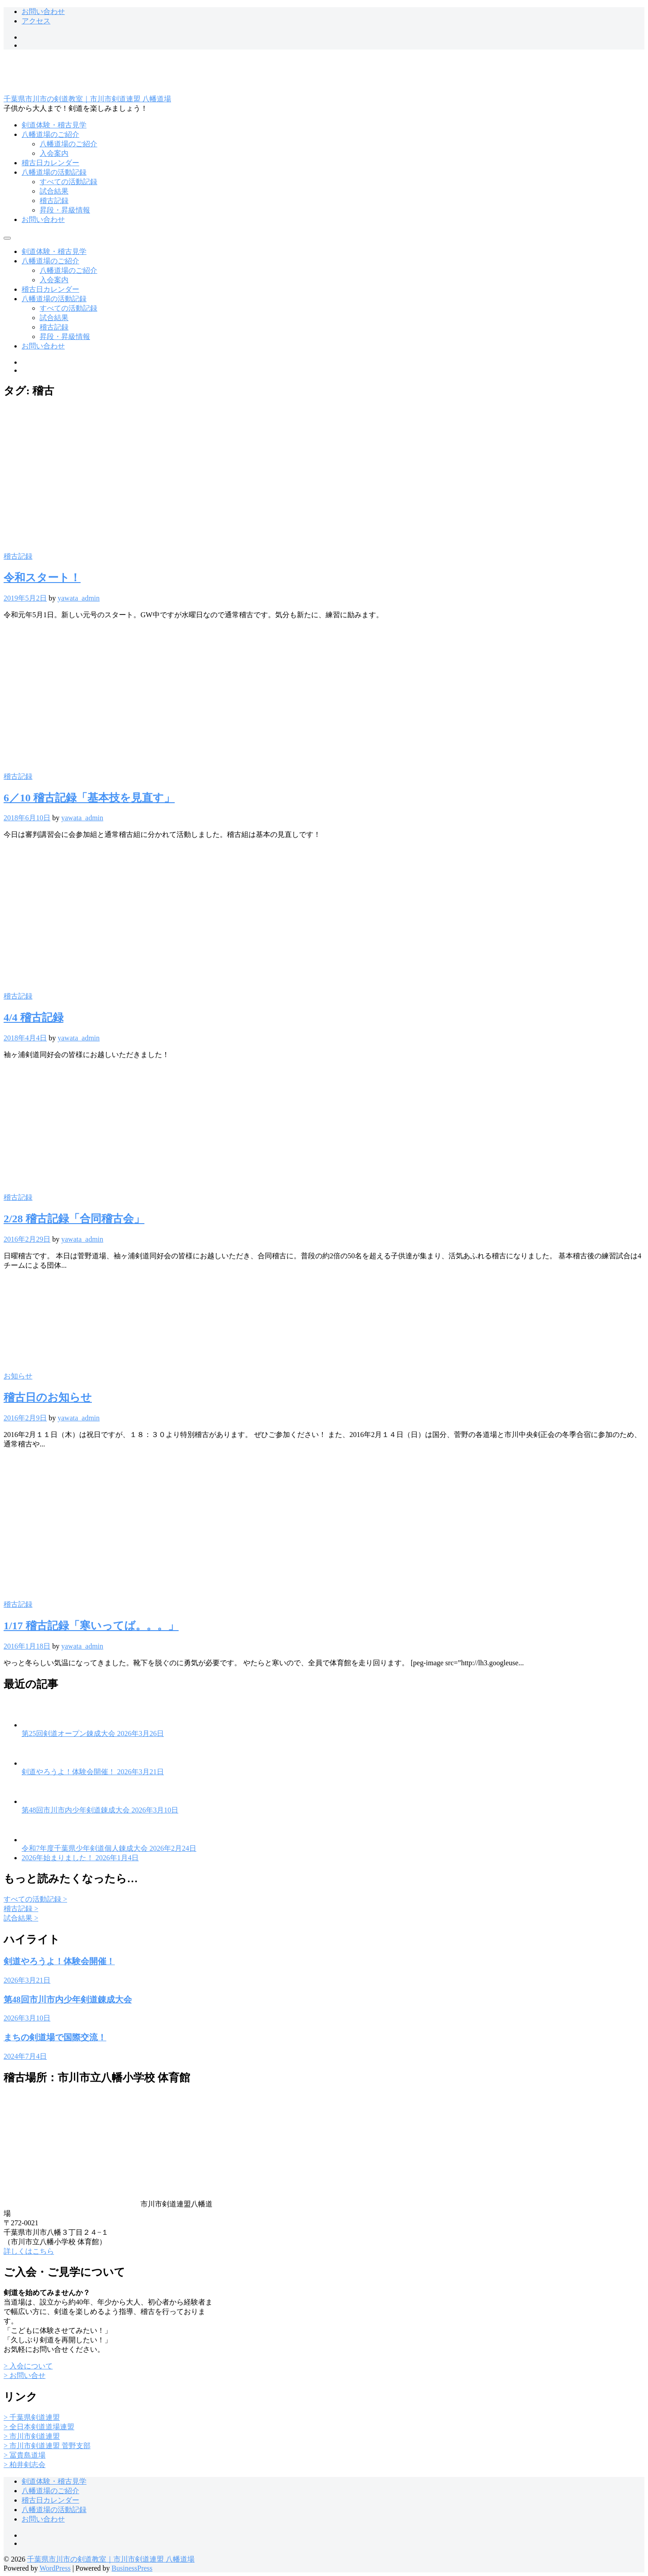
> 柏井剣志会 (24, 2464)
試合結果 (54, 191)
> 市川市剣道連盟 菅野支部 (47, 2445)
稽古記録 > (21, 1908)
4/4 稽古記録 (33, 1017)
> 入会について (28, 2366)
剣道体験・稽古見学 (54, 125)
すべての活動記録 (68, 181)
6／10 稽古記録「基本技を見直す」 (89, 798)
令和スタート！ (42, 577)
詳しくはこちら (29, 2251)
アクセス (36, 21)
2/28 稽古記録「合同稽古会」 (74, 1219)
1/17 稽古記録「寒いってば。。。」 (91, 1625)
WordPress (55, 2568)
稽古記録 (54, 200)
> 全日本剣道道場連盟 (39, 2427)
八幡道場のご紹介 (50, 134)
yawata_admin (79, 598)
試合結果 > (21, 1918)
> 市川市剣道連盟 (32, 2436)
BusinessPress (132, 2568)
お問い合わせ (43, 11)
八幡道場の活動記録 (54, 172)
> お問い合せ (24, 2375)
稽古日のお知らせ (48, 1397)
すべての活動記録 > (35, 1899)
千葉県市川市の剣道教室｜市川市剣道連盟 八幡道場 (87, 99)
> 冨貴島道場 (24, 2455)
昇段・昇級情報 (65, 210)
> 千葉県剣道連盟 (32, 2417)
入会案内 (54, 153)
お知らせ (18, 1376)
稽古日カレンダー (50, 163)
